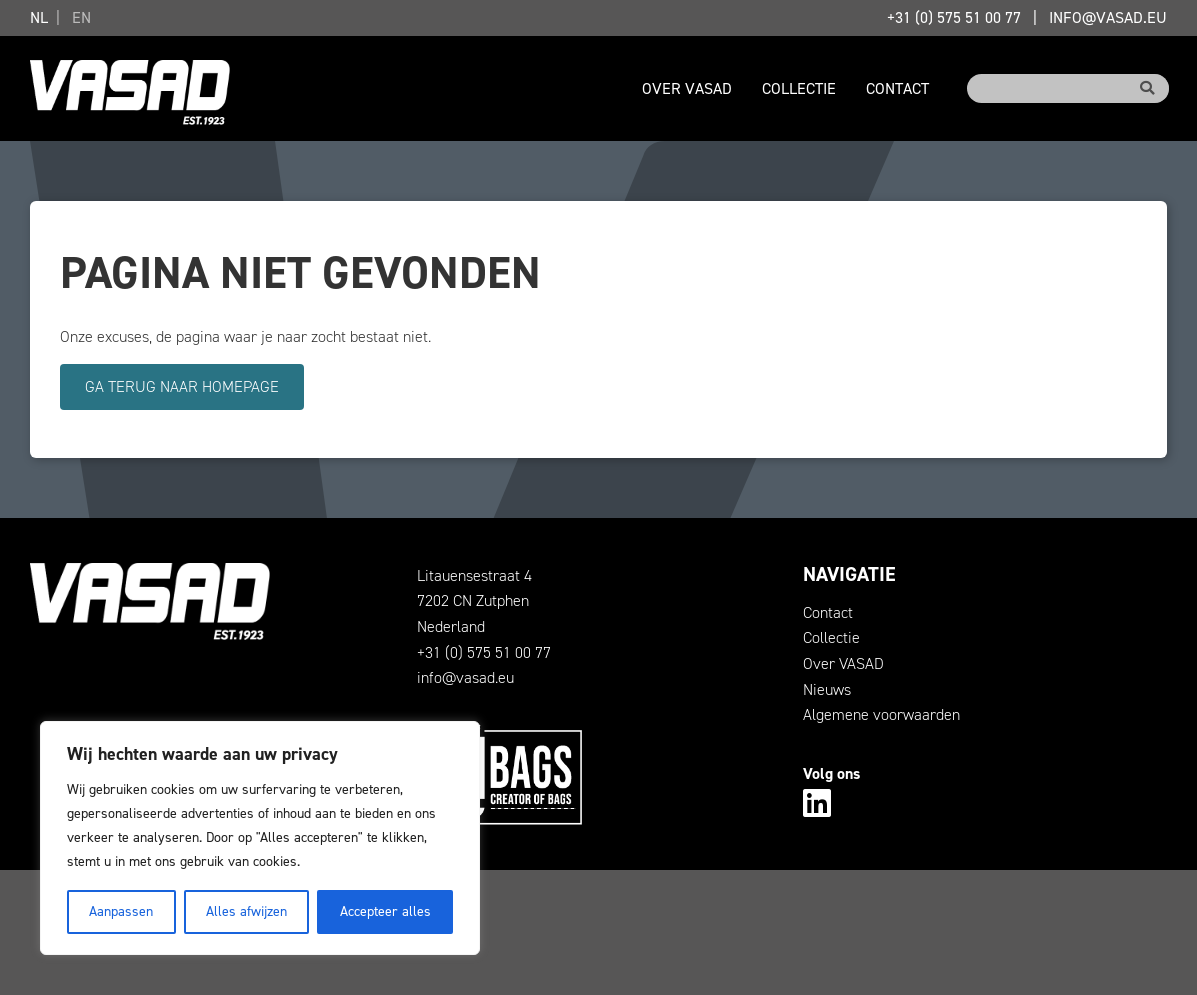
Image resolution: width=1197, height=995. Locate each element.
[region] (260, 838)
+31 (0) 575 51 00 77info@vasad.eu (1027, 17)
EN (81, 17)
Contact (897, 88)
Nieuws (827, 689)
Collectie (799, 88)
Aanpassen (121, 911)
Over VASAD (687, 88)
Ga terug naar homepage (182, 386)
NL (39, 17)
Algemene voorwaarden (881, 714)
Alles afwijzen (246, 911)
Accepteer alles (385, 911)
